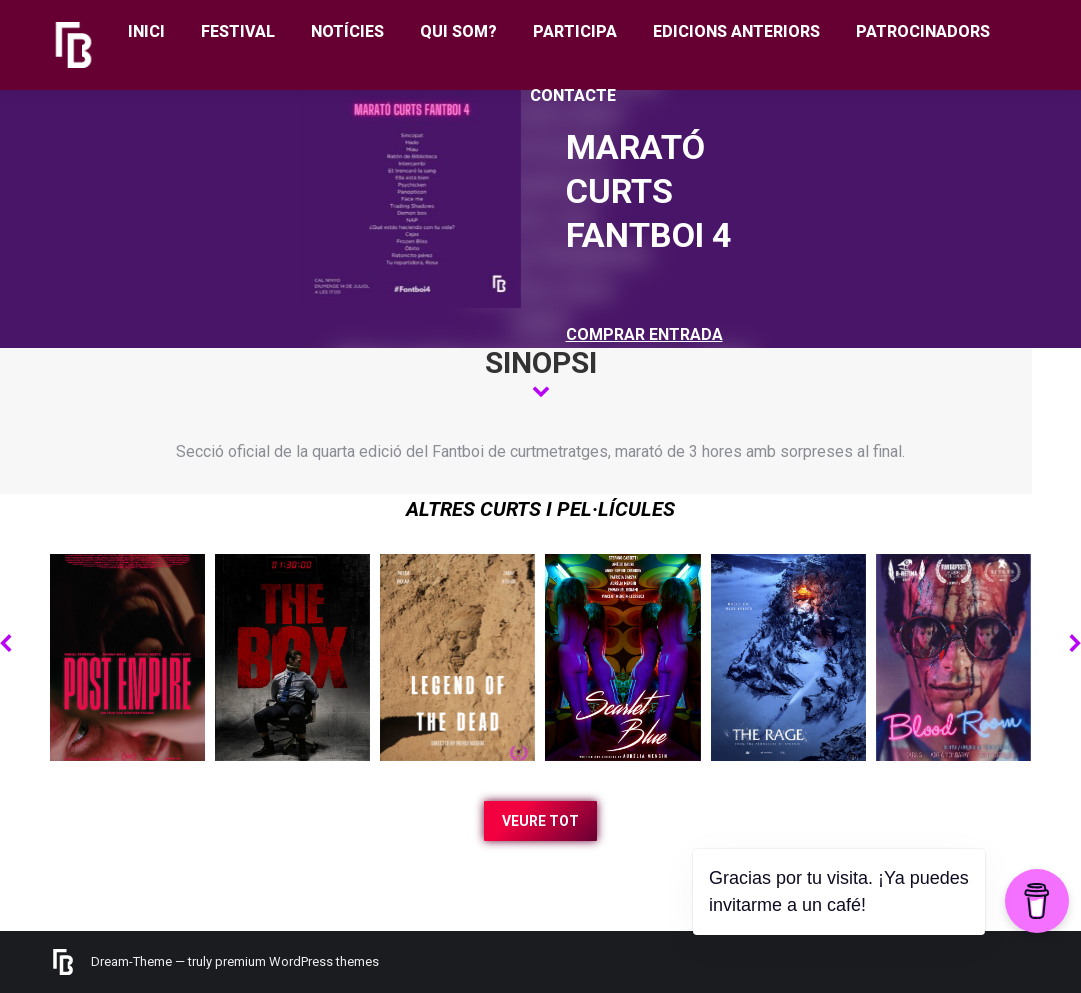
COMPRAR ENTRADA (644, 334)
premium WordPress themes (297, 961)
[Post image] (127, 657)
